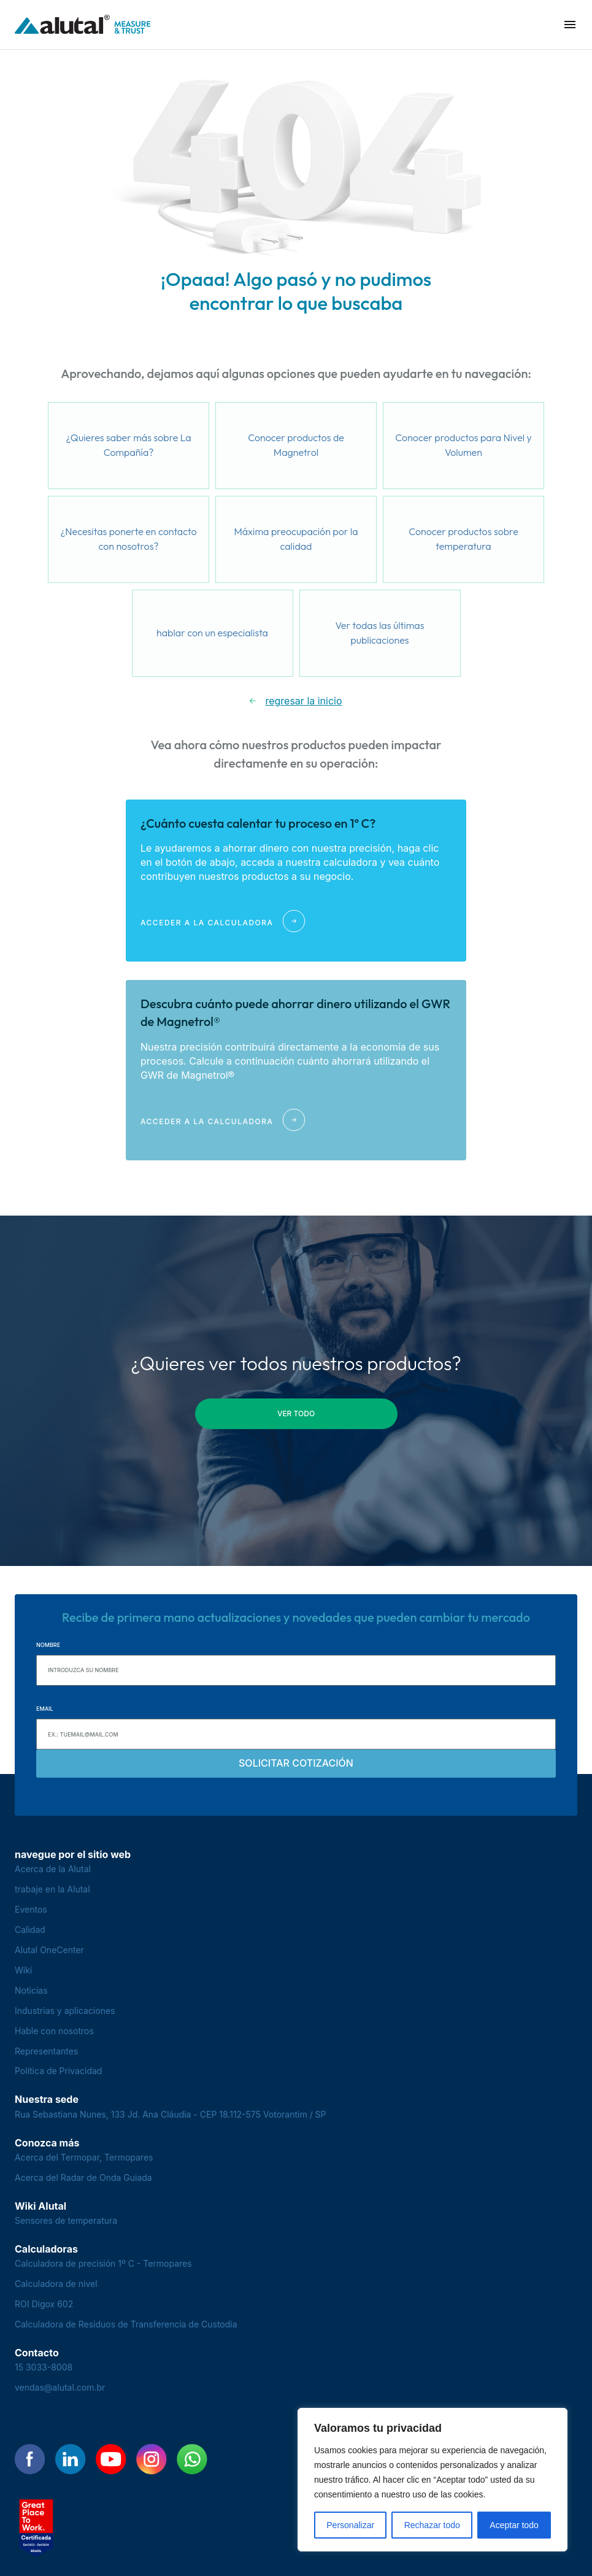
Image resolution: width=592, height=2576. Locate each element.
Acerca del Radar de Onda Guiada (83, 2177)
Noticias (31, 1990)
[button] (570, 24)
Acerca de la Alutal (53, 1869)
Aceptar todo (514, 2525)
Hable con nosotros (54, 2031)
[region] (432, 2479)
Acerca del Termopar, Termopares (84, 2157)
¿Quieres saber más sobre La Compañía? (128, 444)
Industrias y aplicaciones (65, 2010)
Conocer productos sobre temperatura (463, 538)
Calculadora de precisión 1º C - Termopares (103, 2263)
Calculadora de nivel (56, 2283)
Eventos (31, 1909)
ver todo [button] (296, 1413)
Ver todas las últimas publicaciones (380, 632)
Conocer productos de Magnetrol (296, 444)
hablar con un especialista (212, 633)
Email (44, 1708)
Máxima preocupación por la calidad (296, 538)
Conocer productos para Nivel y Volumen (463, 444)
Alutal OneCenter (49, 1950)
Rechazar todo (432, 2525)
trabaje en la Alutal (52, 1889)
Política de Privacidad (58, 2070)
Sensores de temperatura (66, 2220)
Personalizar (350, 2525)
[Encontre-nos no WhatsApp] (192, 2459)
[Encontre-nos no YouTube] (111, 2459)
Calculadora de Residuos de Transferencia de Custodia (126, 2324)
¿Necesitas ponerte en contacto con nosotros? (128, 538)
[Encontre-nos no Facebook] (30, 2459)
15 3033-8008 (43, 2367)
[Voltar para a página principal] (83, 25)
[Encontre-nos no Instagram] (151, 2459)
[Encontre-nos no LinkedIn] (70, 2459)
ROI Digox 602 (44, 2304)
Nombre (48, 1644)
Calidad (30, 1929)
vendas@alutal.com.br (60, 2387)
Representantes (46, 2051)
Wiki (23, 1970)
